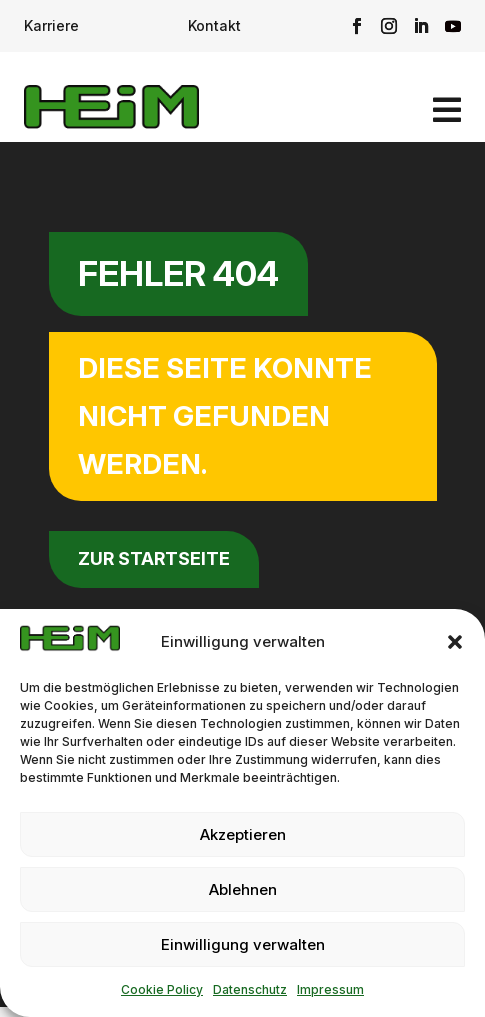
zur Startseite (154, 558)
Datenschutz (250, 989)
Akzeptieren (243, 834)
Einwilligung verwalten (243, 944)
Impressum (330, 989)
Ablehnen (243, 889)
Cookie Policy (162, 989)
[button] (455, 642)
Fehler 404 (178, 273)
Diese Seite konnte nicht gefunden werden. (225, 415)
